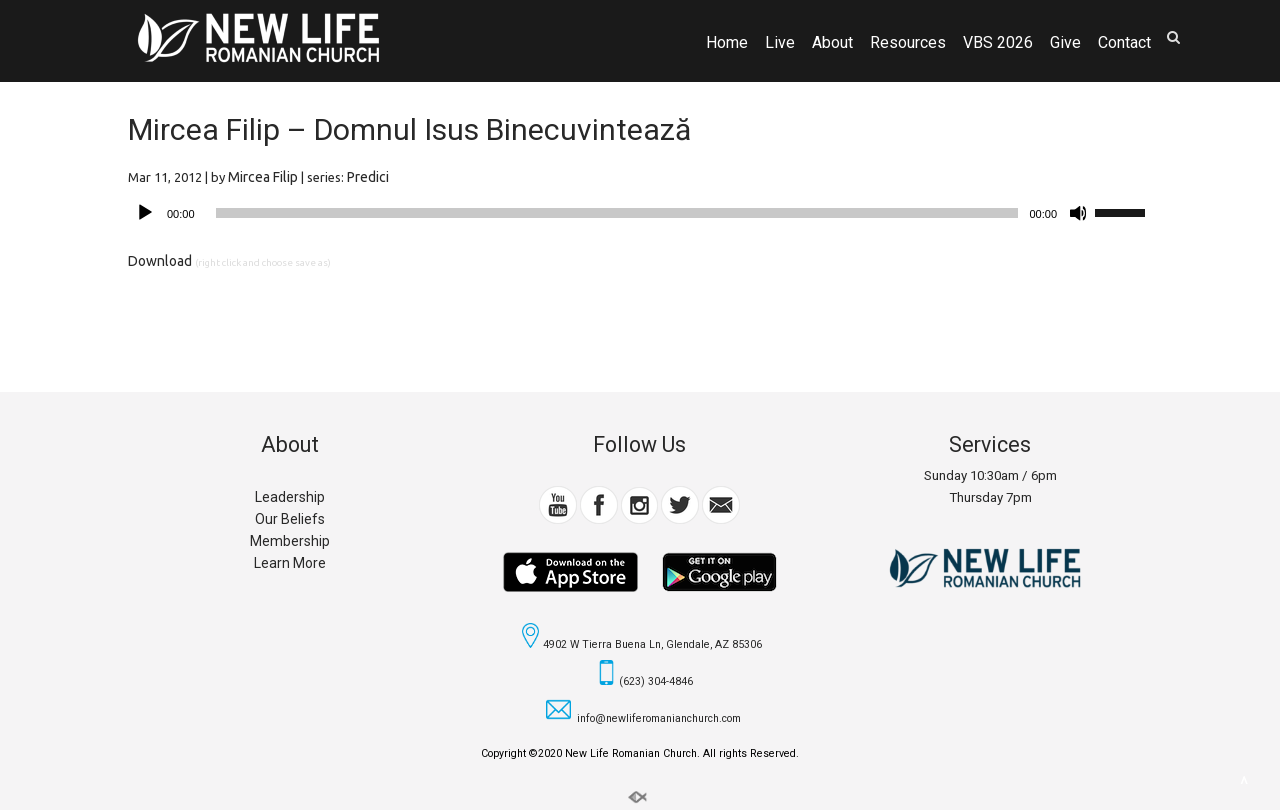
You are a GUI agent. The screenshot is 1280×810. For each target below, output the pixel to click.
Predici (368, 177)
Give (1065, 43)
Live (780, 43)
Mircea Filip (263, 177)
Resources (908, 43)
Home (727, 43)
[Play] (145, 213)
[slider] (617, 213)
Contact (1124, 43)
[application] (640, 213)
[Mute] (1079, 213)
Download (160, 261)
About (832, 43)
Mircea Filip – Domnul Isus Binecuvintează (409, 129)
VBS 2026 (998, 43)
